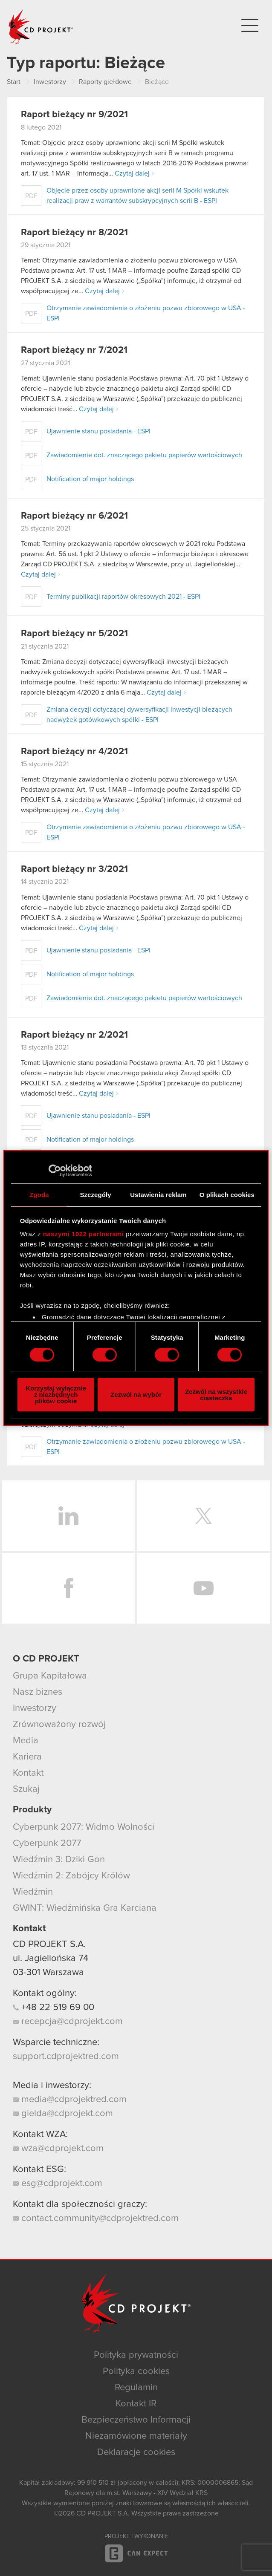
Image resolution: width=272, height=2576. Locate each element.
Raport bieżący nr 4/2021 (74, 751)
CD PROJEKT (41, 27)
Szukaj (26, 1789)
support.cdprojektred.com (66, 2056)
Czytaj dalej (132, 173)
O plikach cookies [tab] (227, 1194)
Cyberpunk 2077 (47, 1843)
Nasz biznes (37, 1692)
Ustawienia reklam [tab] (158, 1194)
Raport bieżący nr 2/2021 (74, 1035)
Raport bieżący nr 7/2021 (74, 350)
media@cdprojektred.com (70, 2099)
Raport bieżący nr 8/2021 (74, 232)
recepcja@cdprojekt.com (68, 2021)
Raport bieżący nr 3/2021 (74, 869)
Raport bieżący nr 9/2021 (74, 114)
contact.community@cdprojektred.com (96, 2218)
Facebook (68, 1588)
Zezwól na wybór (136, 1394)
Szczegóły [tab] (95, 1194)
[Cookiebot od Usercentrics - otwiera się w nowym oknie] (54, 1170)
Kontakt (28, 1773)
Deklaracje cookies (136, 2452)
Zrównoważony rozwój (59, 1724)
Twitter (203, 1515)
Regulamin (136, 2387)
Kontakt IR (136, 2404)
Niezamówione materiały (136, 2436)
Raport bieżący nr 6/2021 (74, 516)
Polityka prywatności (136, 2355)
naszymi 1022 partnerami (83, 1234)
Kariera (27, 1757)
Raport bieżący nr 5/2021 (74, 633)
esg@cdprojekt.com (57, 2183)
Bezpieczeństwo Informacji (136, 2420)
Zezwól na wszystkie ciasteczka (216, 1395)
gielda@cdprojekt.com (63, 2113)
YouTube (203, 1588)
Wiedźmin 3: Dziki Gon (59, 1859)
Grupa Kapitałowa (50, 1676)
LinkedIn (68, 1515)
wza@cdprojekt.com (58, 2148)
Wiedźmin (33, 1892)
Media (25, 1740)
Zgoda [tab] (39, 1194)
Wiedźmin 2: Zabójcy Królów (71, 1876)
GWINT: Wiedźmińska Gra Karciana (84, 1908)
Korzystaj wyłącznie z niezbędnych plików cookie (56, 1395)
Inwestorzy (34, 1708)
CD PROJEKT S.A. (49, 1944)
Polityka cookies (136, 2371)
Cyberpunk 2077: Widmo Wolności (83, 1827)
